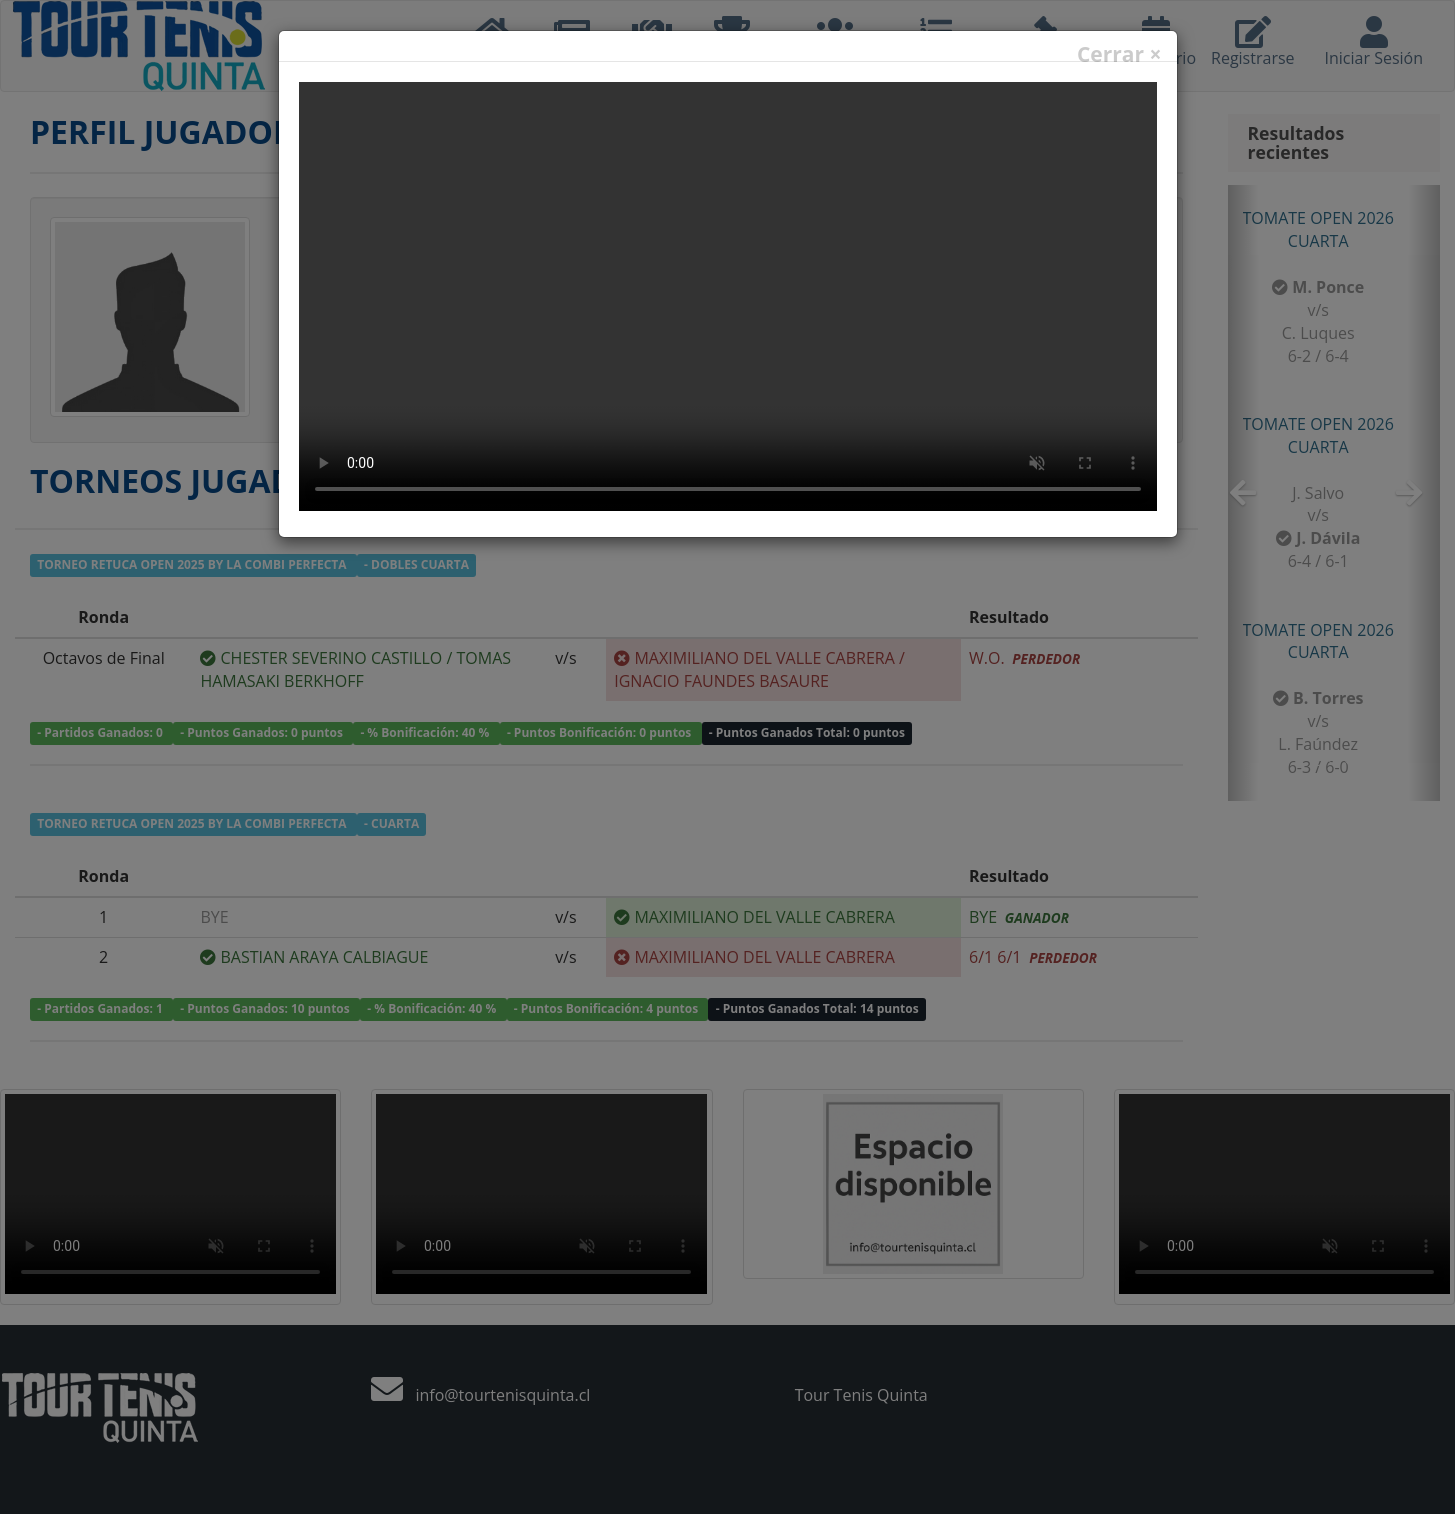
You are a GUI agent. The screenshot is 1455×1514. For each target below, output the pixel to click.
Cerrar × (1119, 54)
